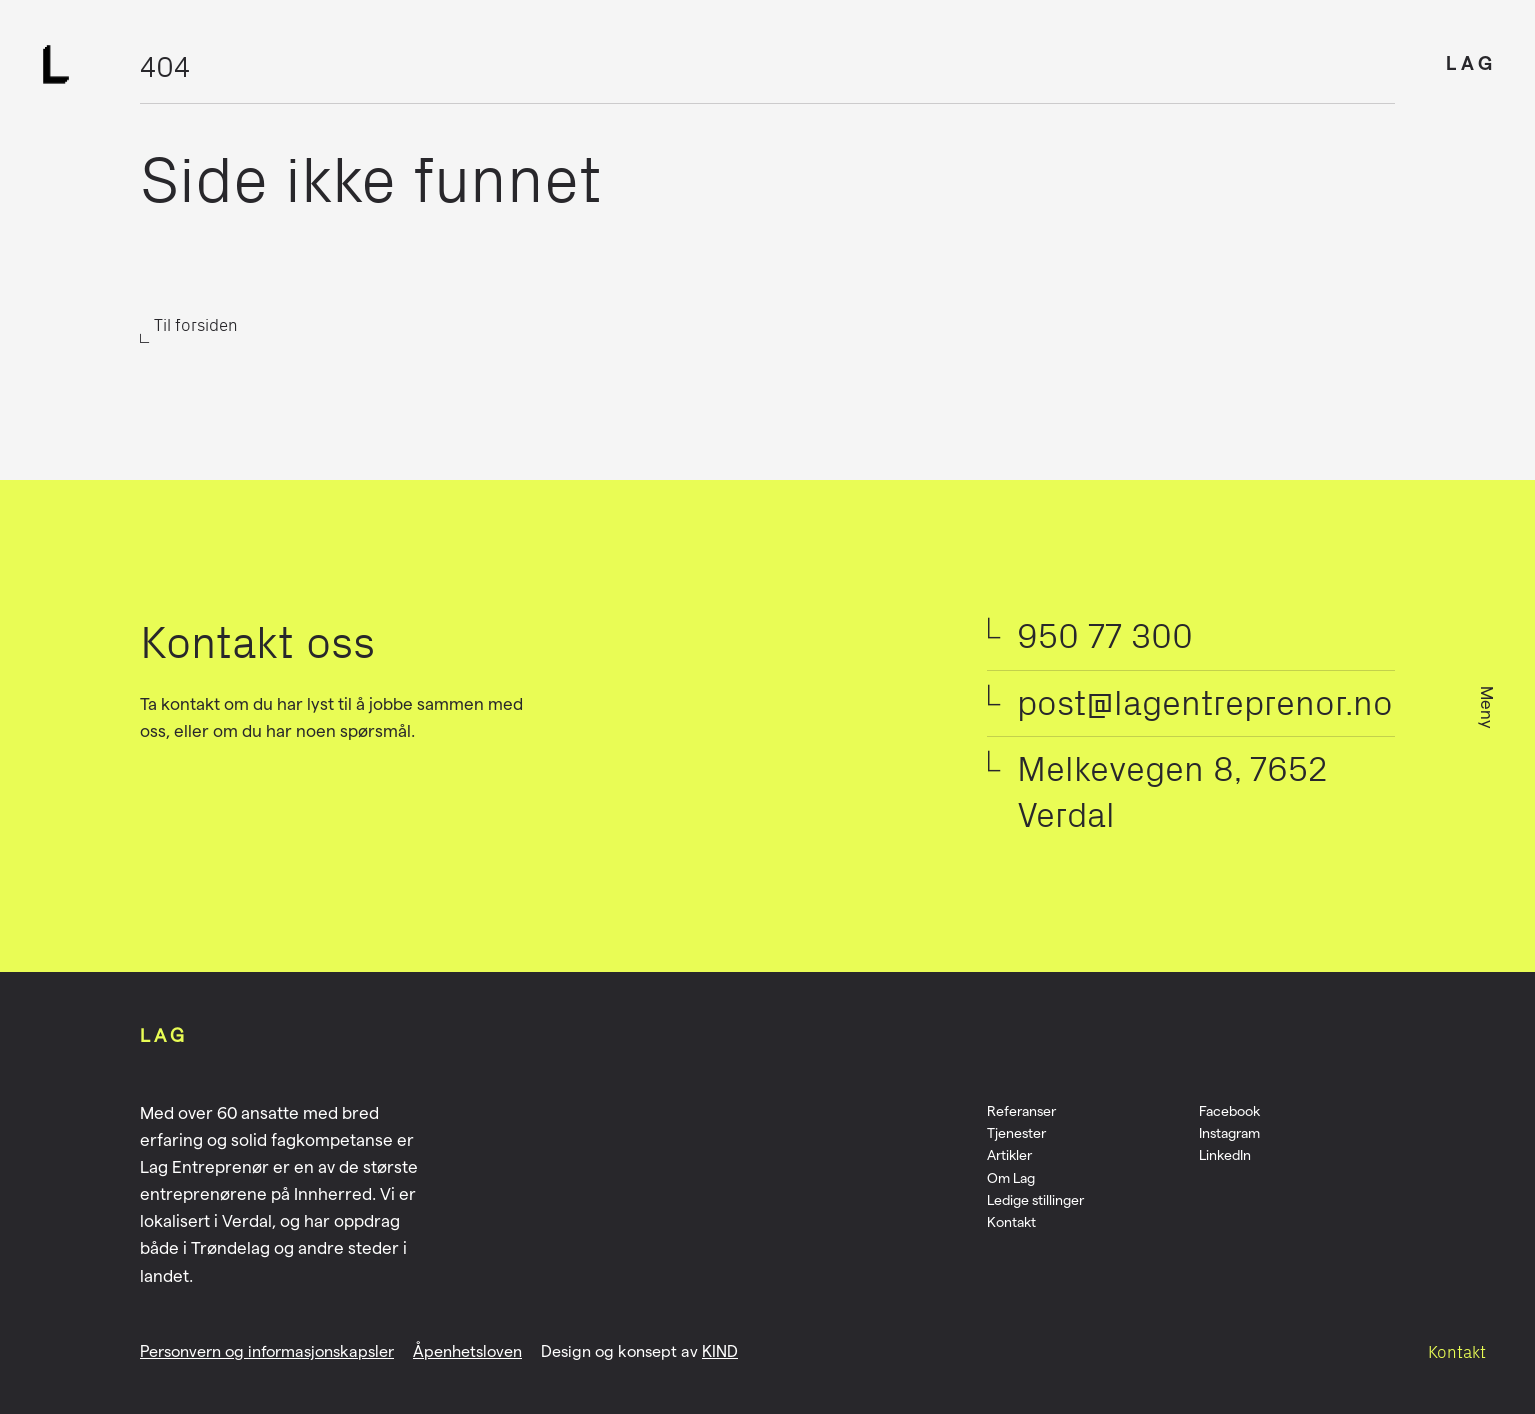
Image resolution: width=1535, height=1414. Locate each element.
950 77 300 (1105, 636)
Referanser (1021, 1111)
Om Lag (1011, 1178)
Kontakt (1457, 1352)
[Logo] (56, 64)
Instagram (1229, 1133)
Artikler (1009, 1155)
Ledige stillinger (1035, 1200)
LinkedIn (1225, 1155)
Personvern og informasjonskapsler (267, 1351)
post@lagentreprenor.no (1205, 703)
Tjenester (1016, 1133)
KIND (720, 1351)
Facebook (1229, 1111)
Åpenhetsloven (467, 1351)
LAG (1471, 63)
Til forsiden (196, 325)
